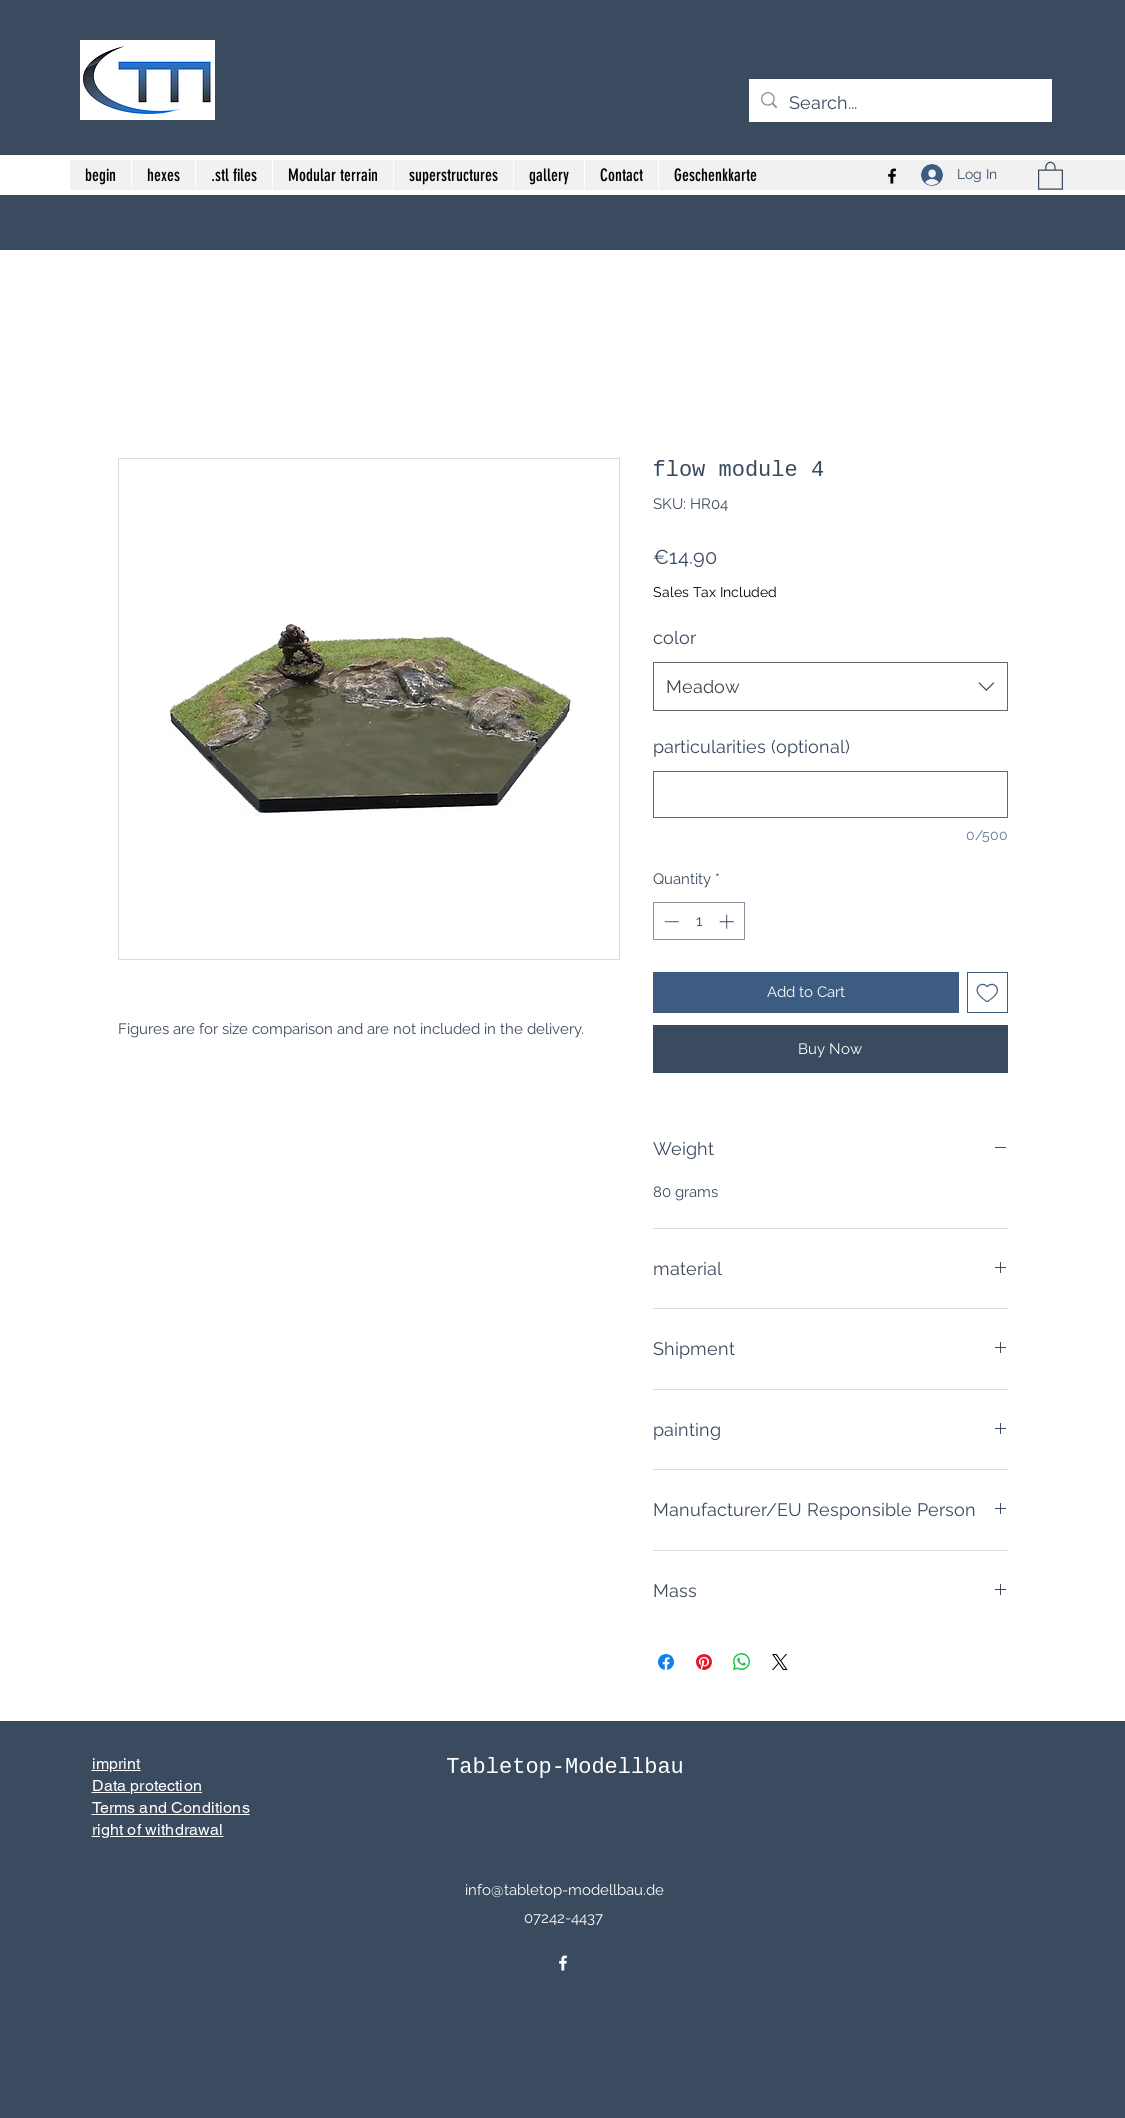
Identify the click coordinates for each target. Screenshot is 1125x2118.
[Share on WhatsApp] (742, 1662)
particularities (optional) (751, 746)
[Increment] (728, 921)
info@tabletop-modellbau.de (564, 1890)
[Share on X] (780, 1662)
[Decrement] (669, 921)
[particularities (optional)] (830, 794)
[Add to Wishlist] (987, 992)
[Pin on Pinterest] (704, 1662)
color (674, 637)
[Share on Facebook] (666, 1662)
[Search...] (899, 103)
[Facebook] (563, 1963)
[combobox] (830, 687)
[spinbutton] (698, 921)
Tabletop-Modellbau (565, 1767)
